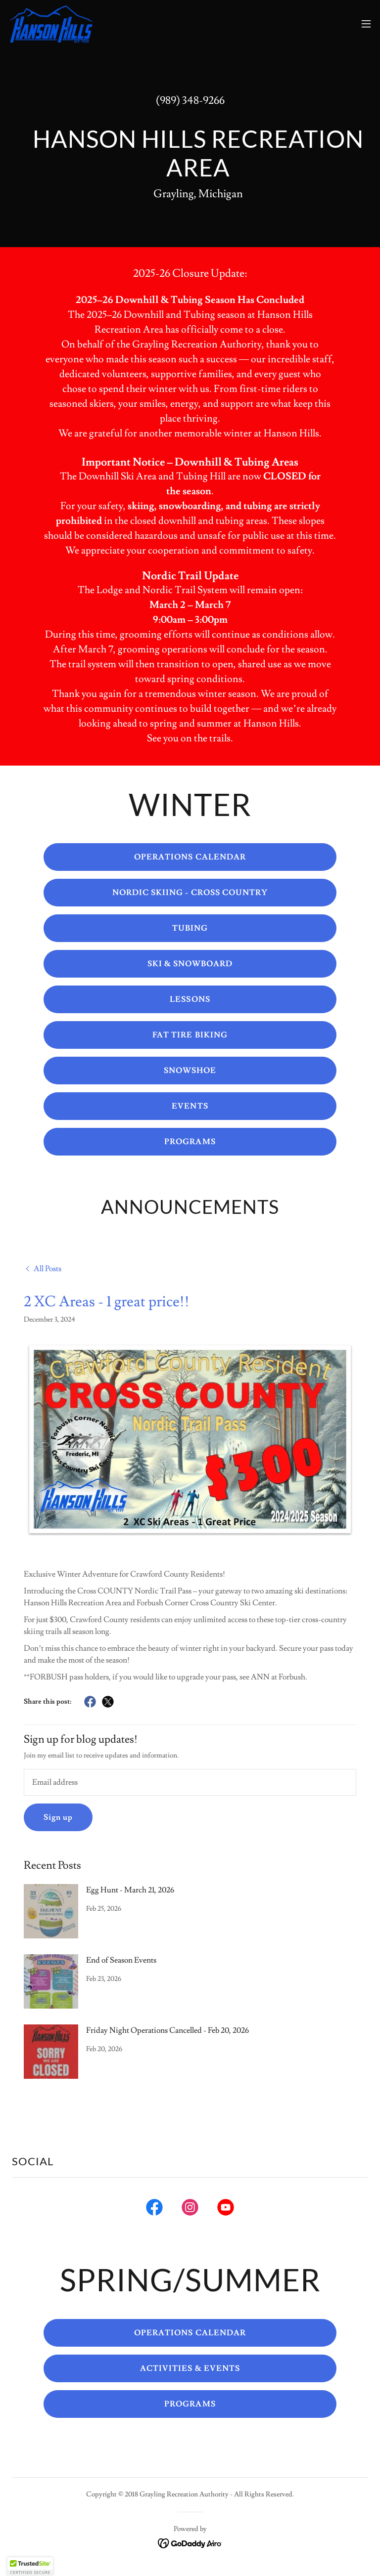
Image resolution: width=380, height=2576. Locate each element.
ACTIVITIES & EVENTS (189, 2368)
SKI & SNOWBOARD (190, 964)
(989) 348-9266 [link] (190, 100)
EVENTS (190, 1106)
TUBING (190, 928)
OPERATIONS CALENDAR (189, 857)
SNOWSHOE (190, 1070)
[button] (366, 24)
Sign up (58, 1817)
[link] (51, 23)
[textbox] (190, 1782)
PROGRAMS (189, 1142)
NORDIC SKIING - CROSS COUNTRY (189, 893)
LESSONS (190, 999)
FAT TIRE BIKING (189, 1035)
